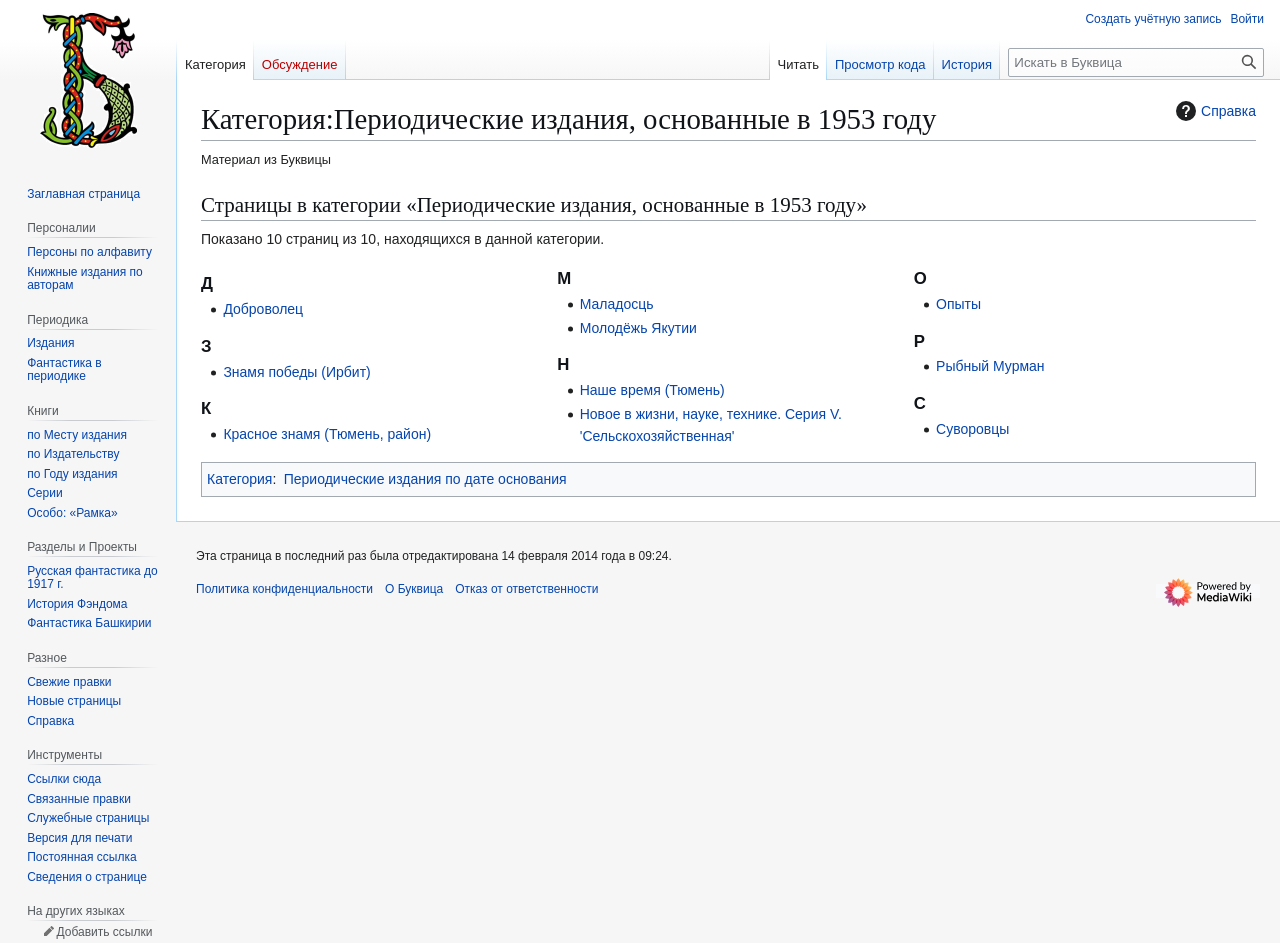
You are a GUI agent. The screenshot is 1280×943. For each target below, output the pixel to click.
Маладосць (617, 304)
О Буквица (414, 589)
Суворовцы (972, 429)
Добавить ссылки (104, 932)
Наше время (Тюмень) (652, 390)
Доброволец (263, 309)
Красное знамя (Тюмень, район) (327, 434)
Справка (1213, 111)
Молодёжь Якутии (638, 328)
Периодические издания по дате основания (425, 479)
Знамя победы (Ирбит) (296, 372)
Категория (239, 479)
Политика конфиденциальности (284, 589)
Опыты (958, 304)
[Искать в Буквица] (1136, 62)
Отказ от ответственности (526, 589)
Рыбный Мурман (990, 366)
